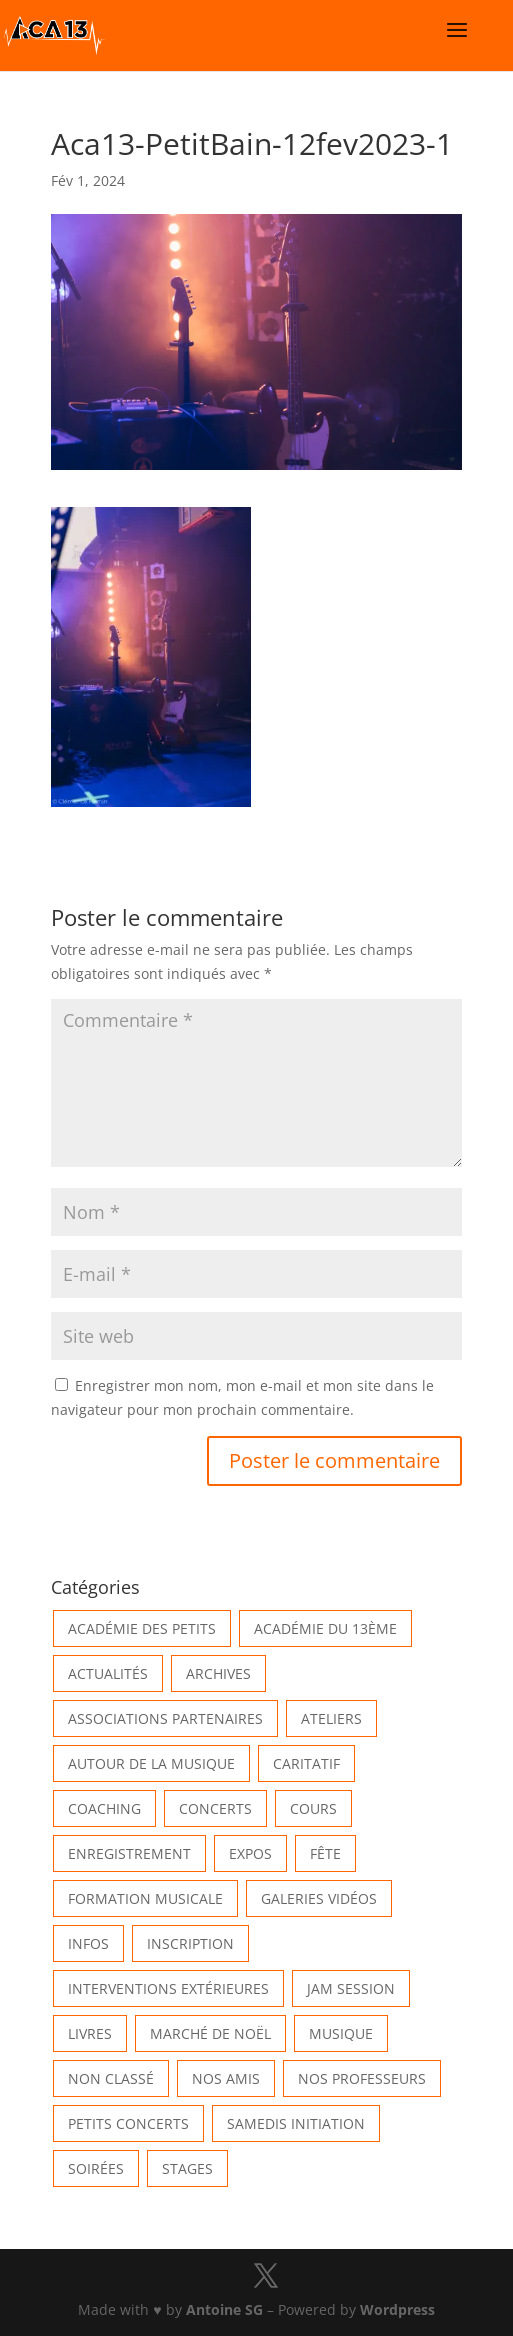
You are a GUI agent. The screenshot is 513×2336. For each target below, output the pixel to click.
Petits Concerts (128, 2123)
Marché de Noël (210, 2033)
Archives (218, 1673)
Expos (250, 1853)
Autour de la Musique (151, 1763)
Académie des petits (142, 1628)
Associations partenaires (165, 1718)
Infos (88, 1943)
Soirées (96, 2168)
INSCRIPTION (190, 1943)
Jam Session (351, 1988)
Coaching (104, 1808)
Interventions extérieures (168, 1988)
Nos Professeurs (362, 2078)
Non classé (111, 2078)
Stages (187, 2168)
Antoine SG (224, 2309)
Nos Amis (226, 2078)
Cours (313, 1808)
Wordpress (397, 2309)
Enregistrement (129, 1853)
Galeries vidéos (319, 1898)
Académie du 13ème (325, 1628)
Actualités (108, 1673)
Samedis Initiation (296, 2123)
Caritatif (306, 1763)
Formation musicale (145, 1898)
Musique (341, 2033)
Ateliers (331, 1718)
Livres (90, 2033)
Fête (325, 1853)
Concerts (215, 1808)
